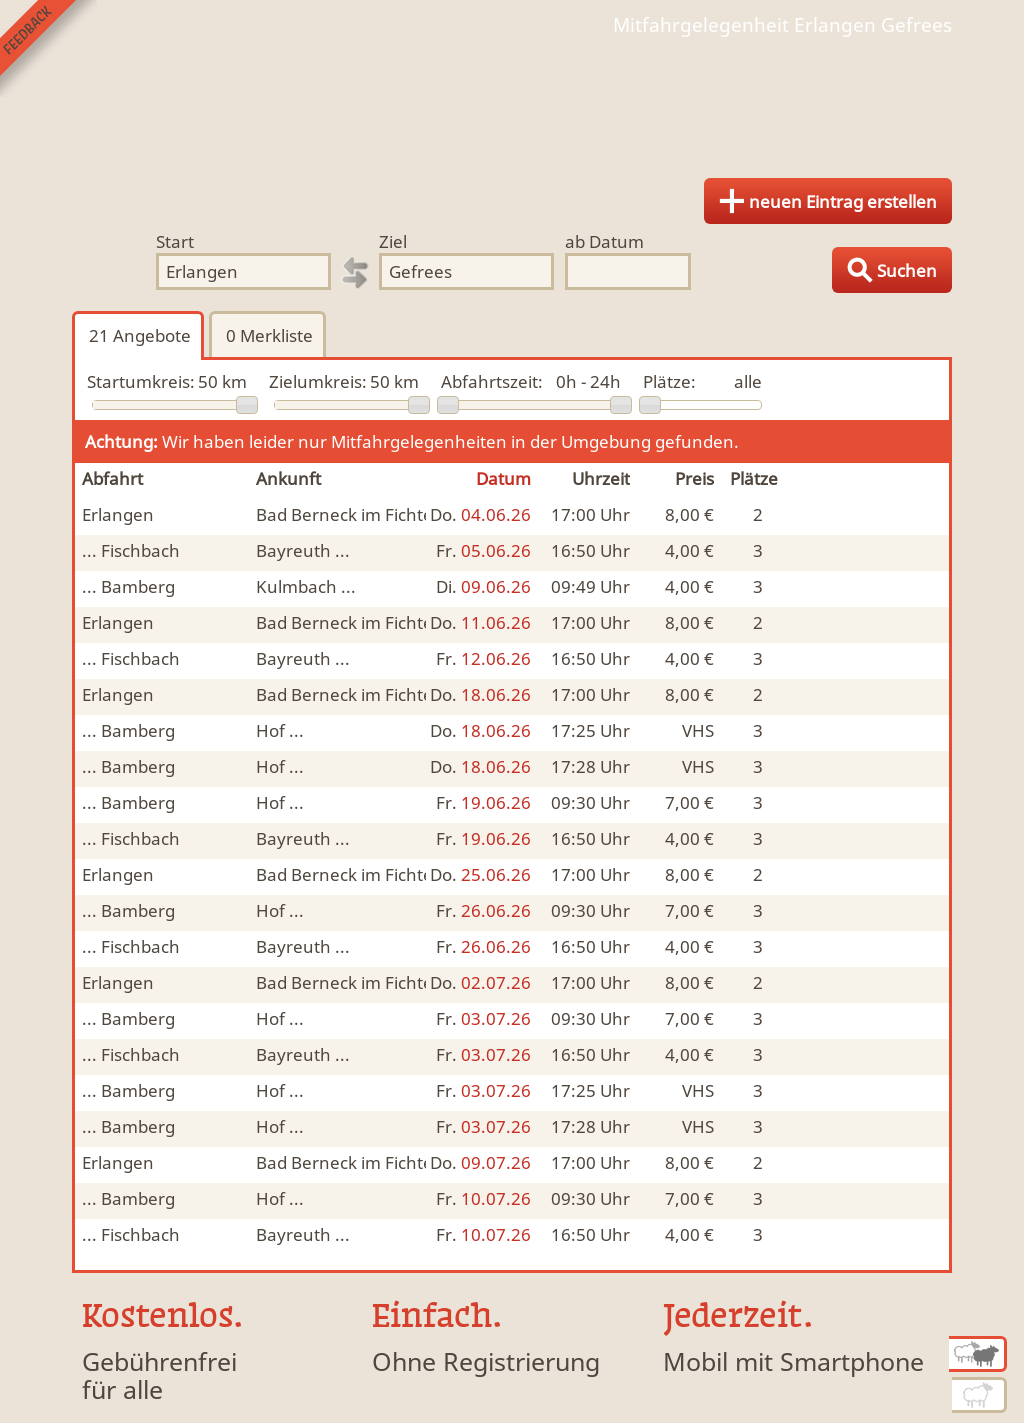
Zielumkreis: (318, 381)
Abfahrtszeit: (492, 381)
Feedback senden (48, 48)
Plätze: (669, 381)
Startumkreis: (141, 381)
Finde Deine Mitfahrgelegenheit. (512, 100)
